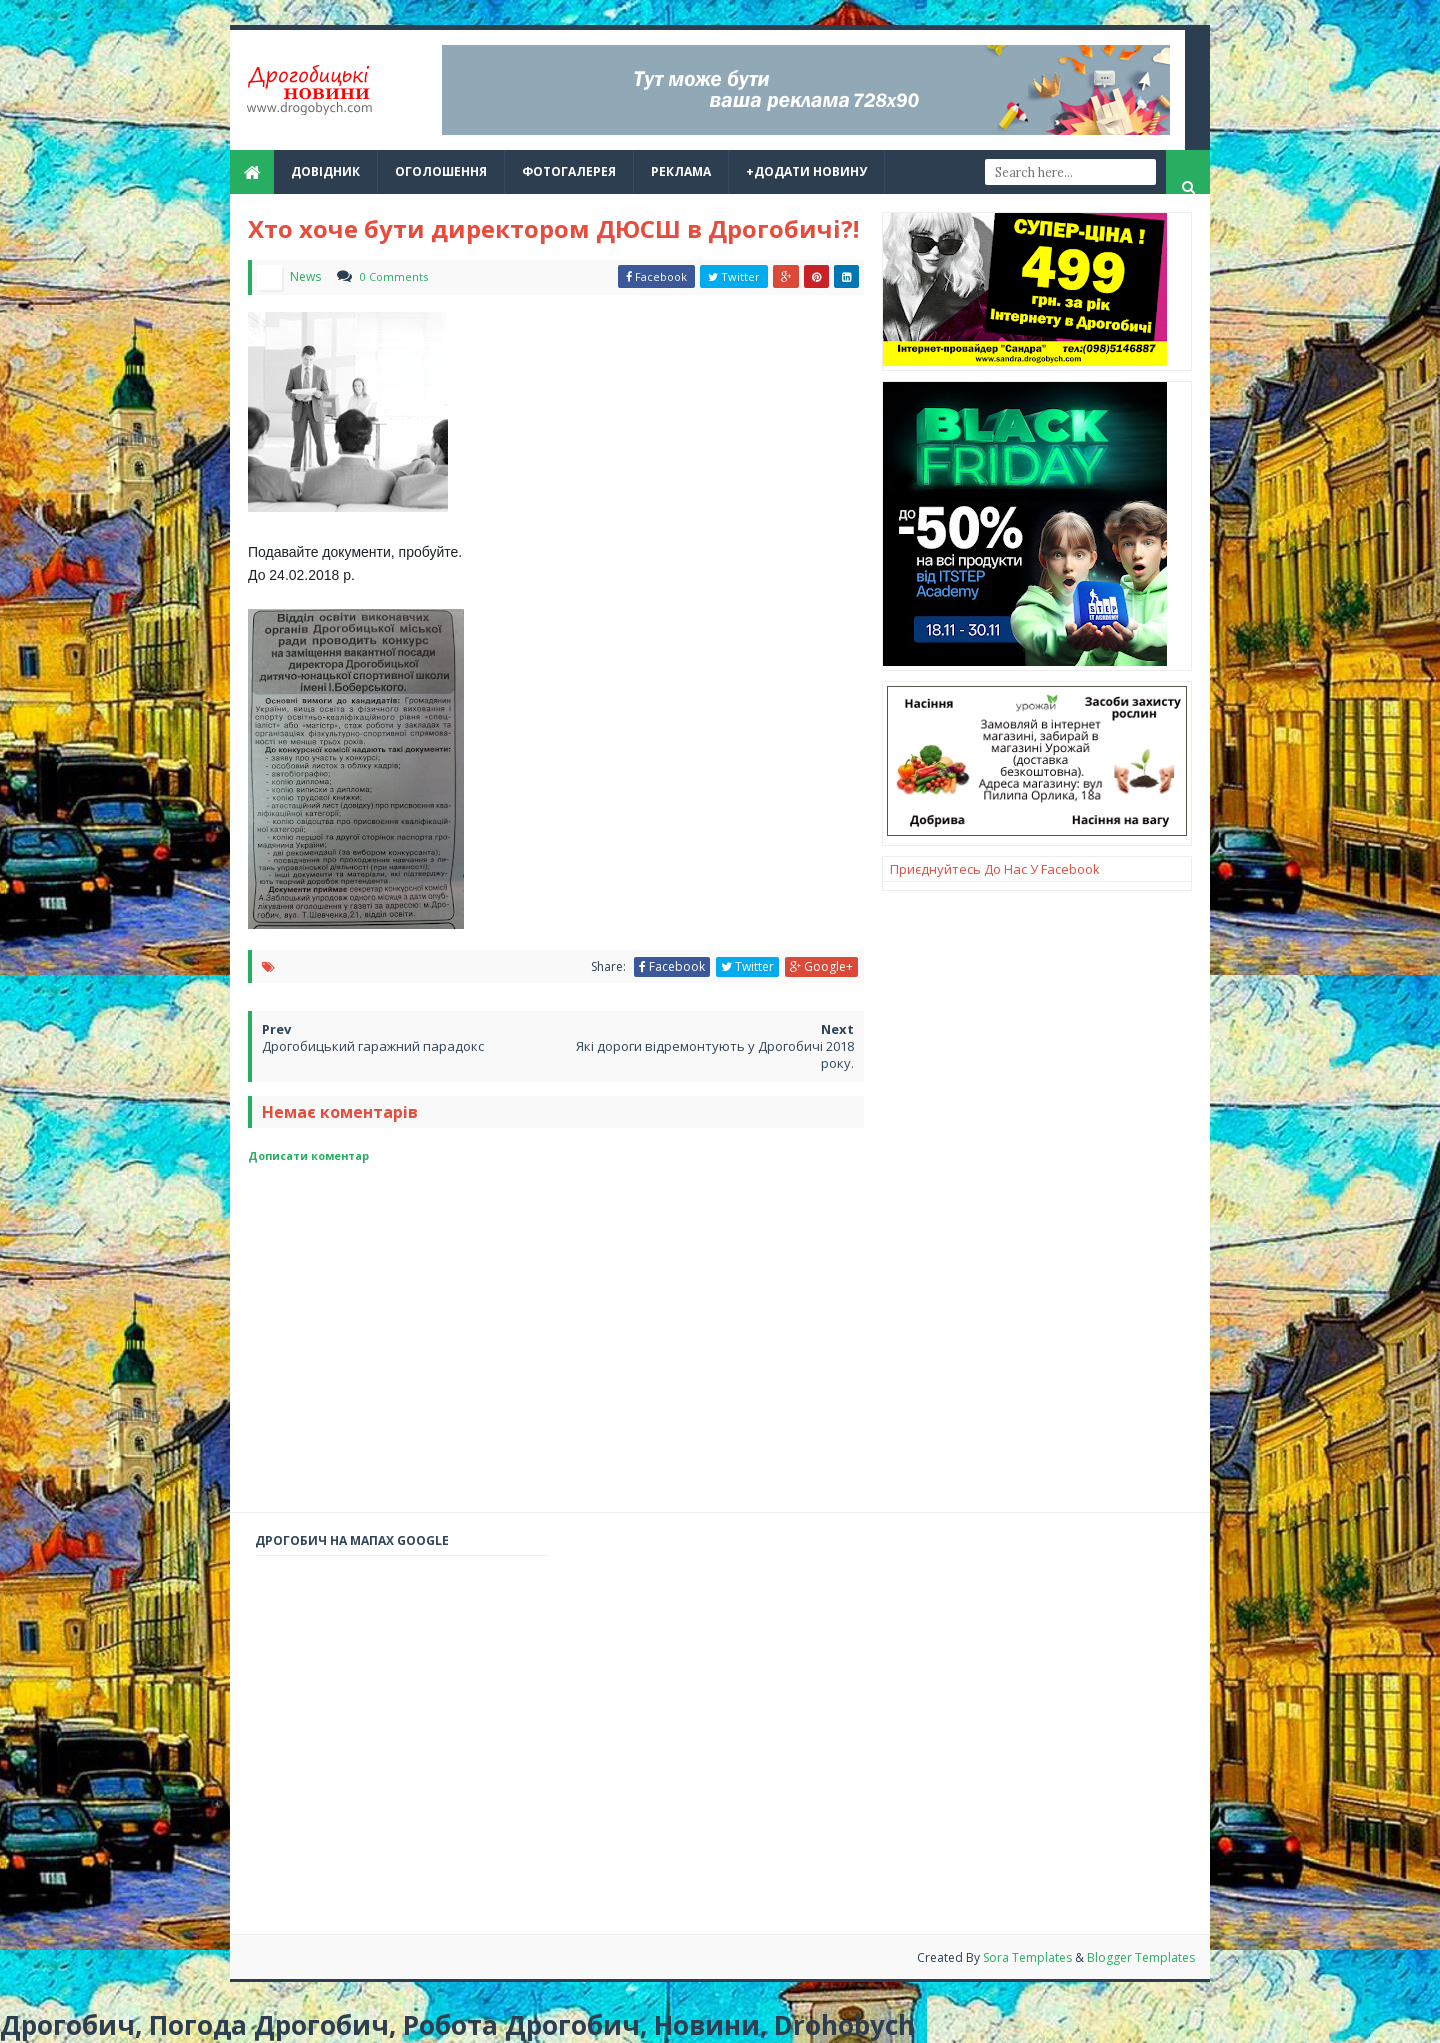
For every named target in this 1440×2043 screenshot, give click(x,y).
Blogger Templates (1141, 1957)
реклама (681, 171)
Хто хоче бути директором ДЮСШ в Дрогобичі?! (553, 228)
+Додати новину (806, 171)
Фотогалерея (569, 171)
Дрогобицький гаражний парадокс (373, 1046)
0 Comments (394, 276)
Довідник (325, 171)
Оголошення (441, 171)
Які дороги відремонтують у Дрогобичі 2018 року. (715, 1054)
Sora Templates (1029, 1957)
